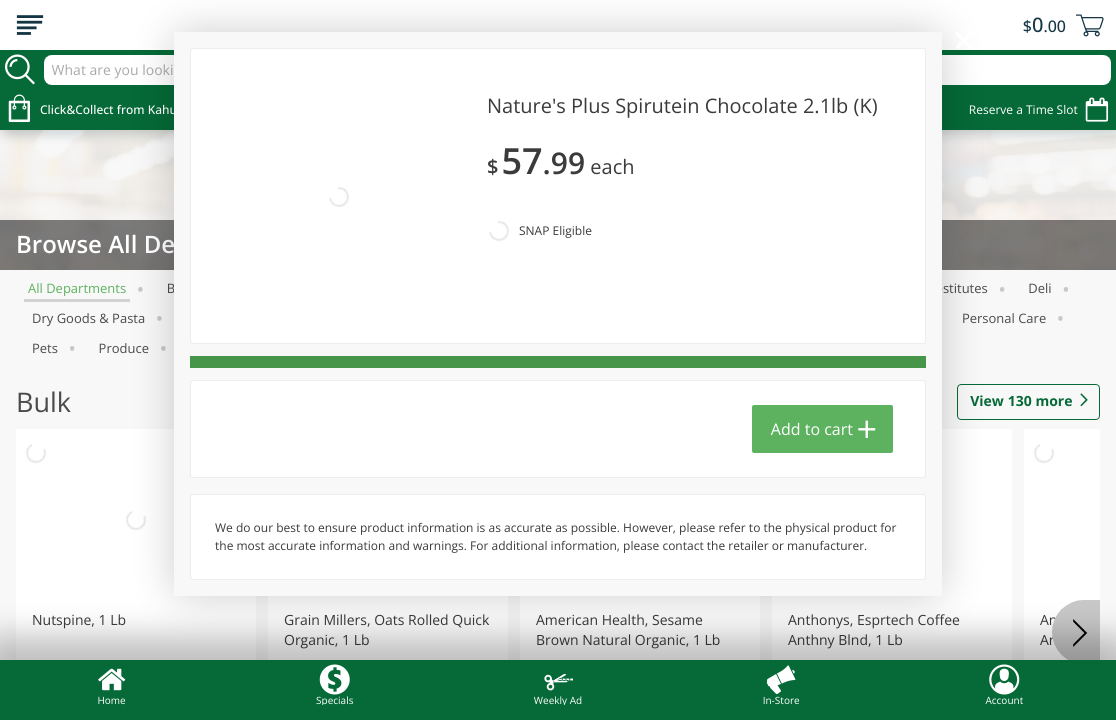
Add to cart (812, 331)
